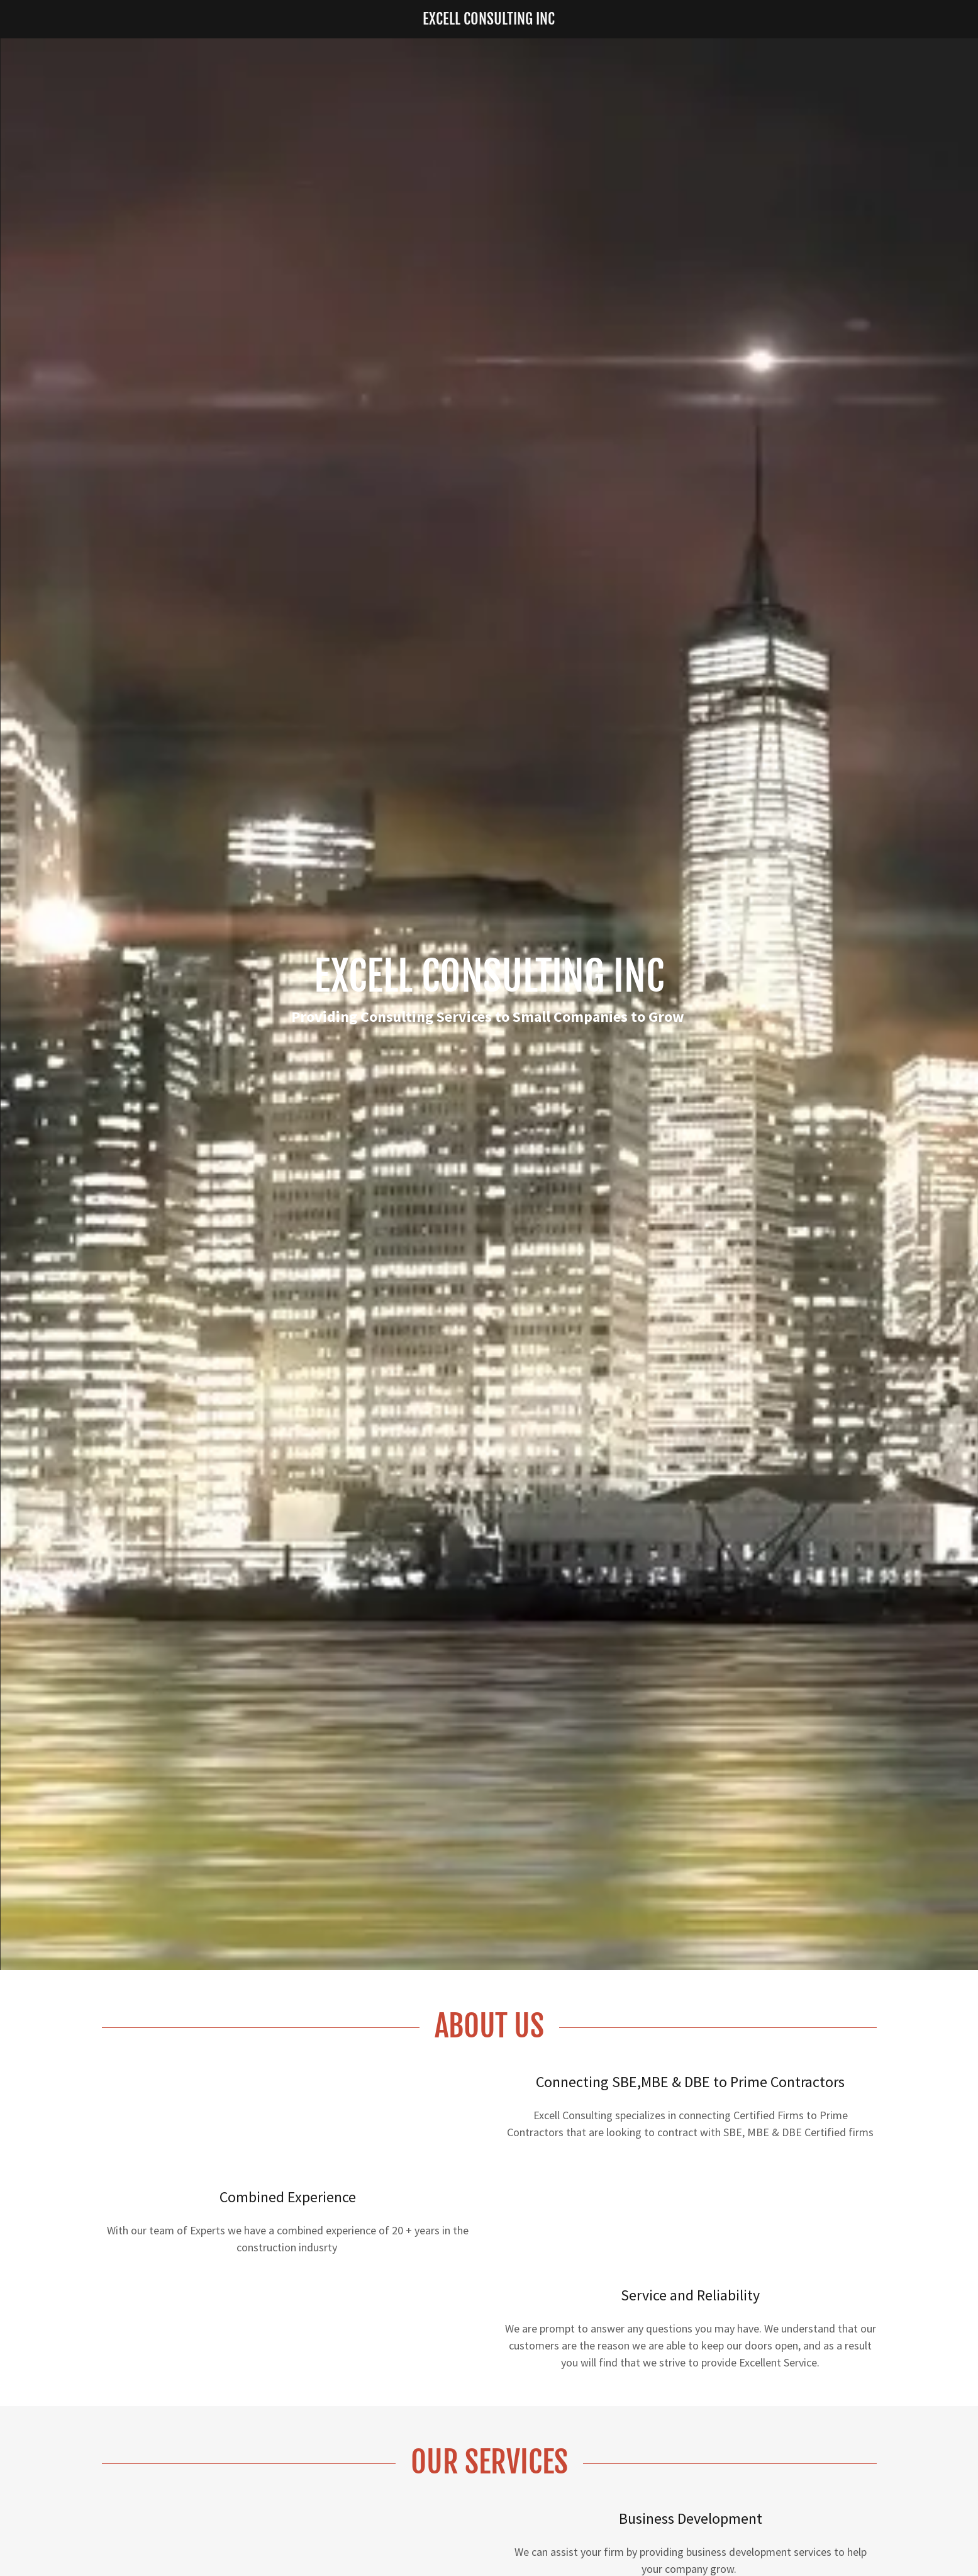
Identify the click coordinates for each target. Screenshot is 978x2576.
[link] (489, 20)
